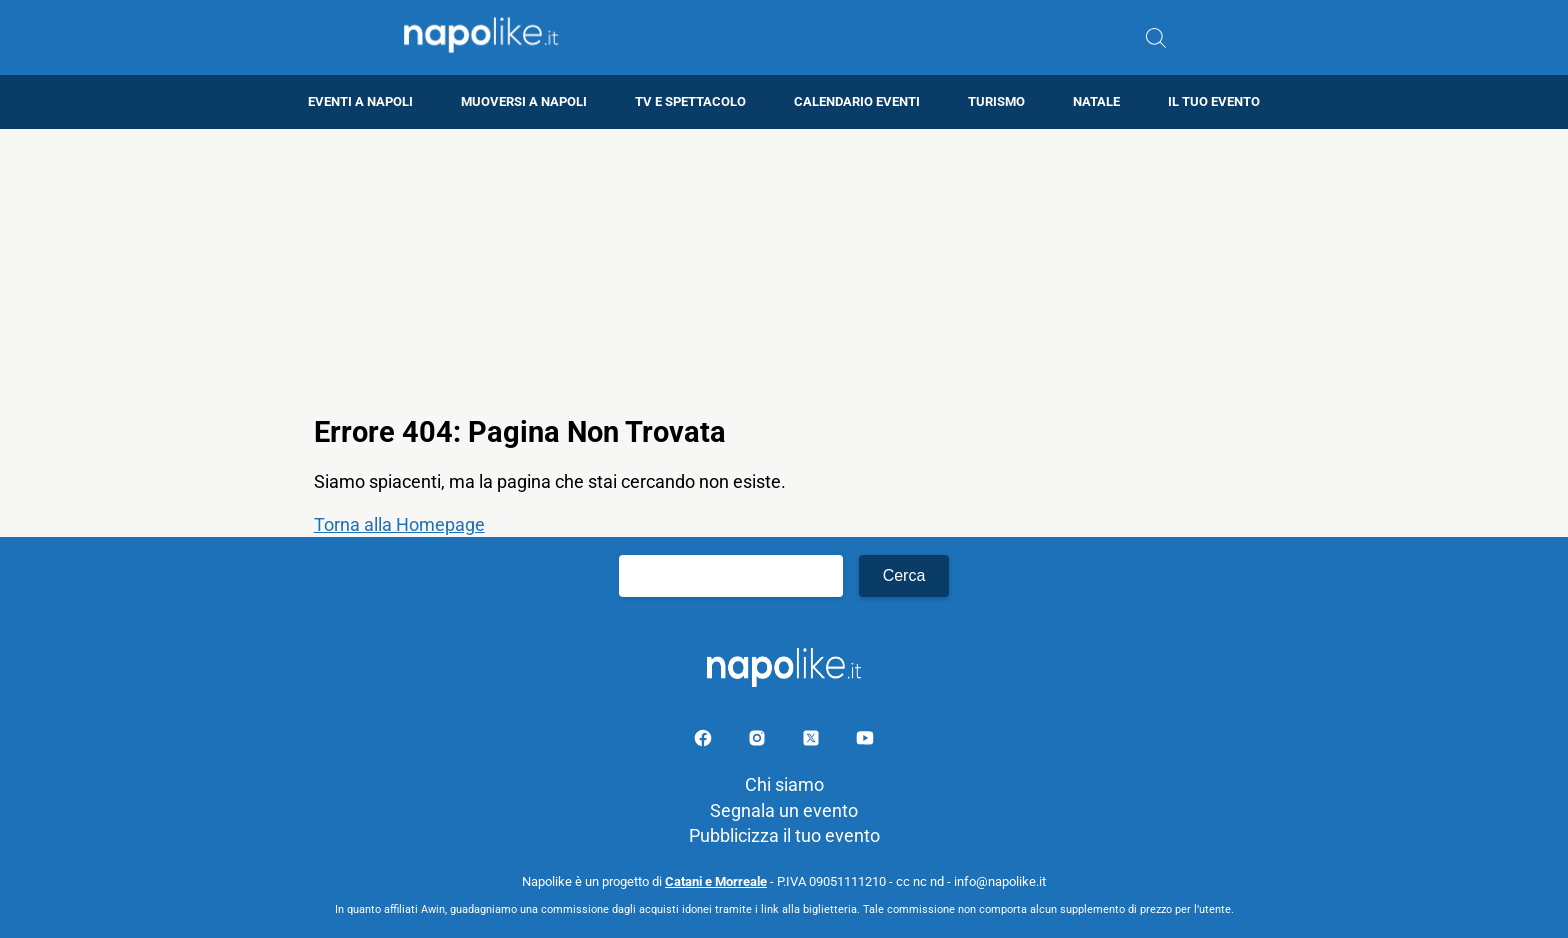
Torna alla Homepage (399, 524)
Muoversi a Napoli (524, 101)
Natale (1096, 101)
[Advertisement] (784, 269)
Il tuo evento (1214, 101)
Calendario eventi (857, 101)
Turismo (996, 101)
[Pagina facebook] (705, 741)
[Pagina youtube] (865, 741)
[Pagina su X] (813, 741)
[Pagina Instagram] (759, 741)
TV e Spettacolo (690, 101)
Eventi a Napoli (360, 101)
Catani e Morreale (716, 881)
